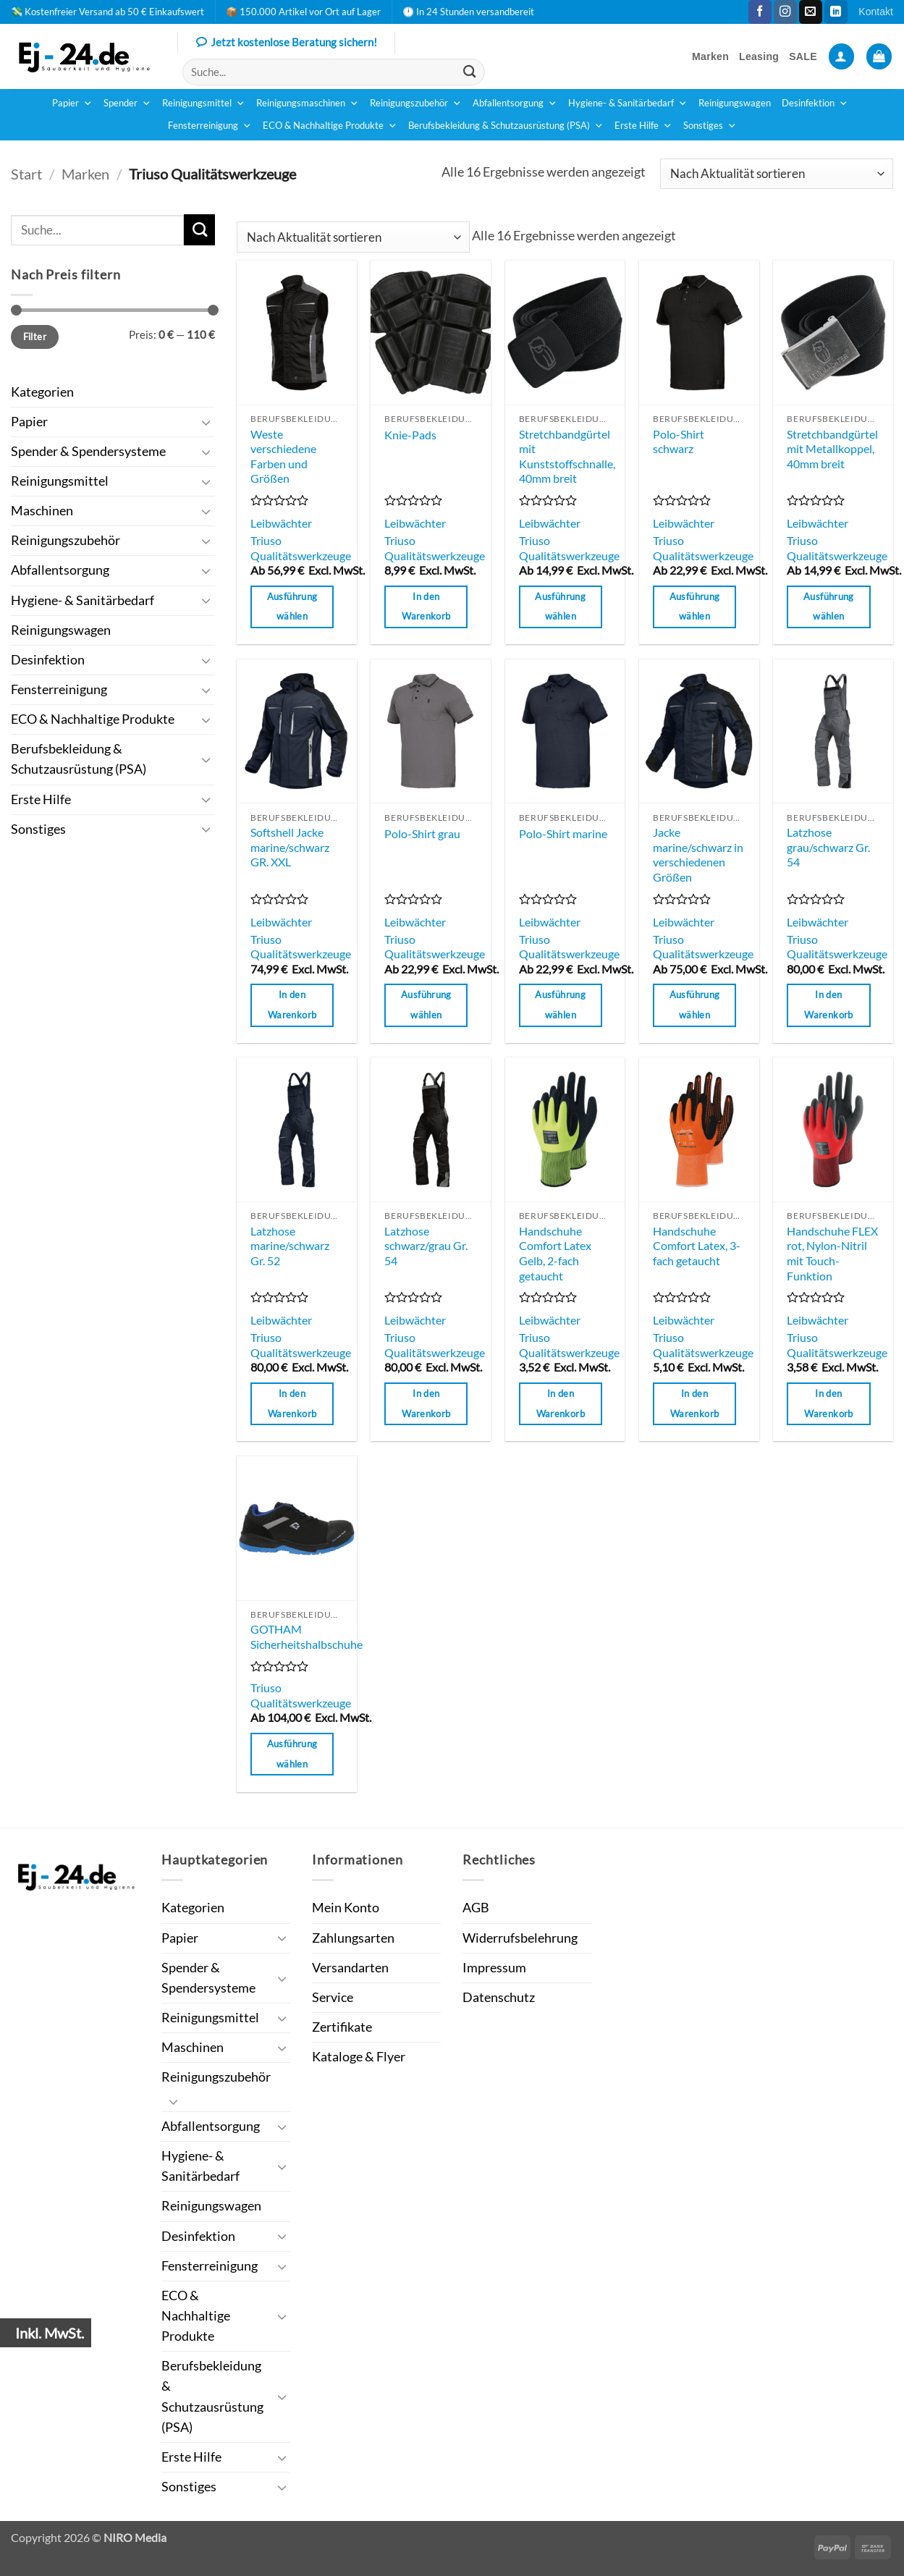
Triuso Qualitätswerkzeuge (300, 547)
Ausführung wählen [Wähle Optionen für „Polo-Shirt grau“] (426, 1005)
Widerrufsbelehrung (520, 1938)
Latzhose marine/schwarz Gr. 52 (289, 1245)
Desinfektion (815, 103)
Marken (710, 56)
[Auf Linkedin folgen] (836, 12)
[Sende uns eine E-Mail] (810, 12)
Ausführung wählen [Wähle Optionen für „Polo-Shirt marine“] (560, 1005)
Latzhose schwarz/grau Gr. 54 (426, 1245)
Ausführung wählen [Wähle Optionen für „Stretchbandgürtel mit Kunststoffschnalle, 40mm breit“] (560, 606)
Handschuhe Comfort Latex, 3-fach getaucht (696, 1245)
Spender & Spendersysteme (88, 451)
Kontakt (875, 11)
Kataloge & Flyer (358, 2056)
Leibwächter (281, 523)
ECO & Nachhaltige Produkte (330, 126)
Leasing (759, 56)
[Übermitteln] (470, 72)
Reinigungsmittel (203, 103)
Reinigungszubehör (416, 103)
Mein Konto (345, 1907)
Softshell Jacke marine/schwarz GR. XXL (289, 847)
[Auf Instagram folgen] (785, 12)
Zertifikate (342, 2027)
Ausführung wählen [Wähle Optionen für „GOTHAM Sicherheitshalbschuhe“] (292, 1754)
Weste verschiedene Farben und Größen (283, 456)
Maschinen (42, 510)
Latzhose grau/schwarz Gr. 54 (828, 847)
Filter (34, 336)
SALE (803, 56)
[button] (841, 56)
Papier (72, 103)
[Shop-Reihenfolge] (776, 174)
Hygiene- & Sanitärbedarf (628, 103)
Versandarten (350, 1967)
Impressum (494, 1967)
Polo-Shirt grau (422, 833)
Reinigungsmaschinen (307, 103)
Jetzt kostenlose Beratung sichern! (286, 43)
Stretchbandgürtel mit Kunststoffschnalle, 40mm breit (567, 456)
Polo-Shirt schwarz (678, 441)
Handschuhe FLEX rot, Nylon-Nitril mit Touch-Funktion (832, 1253)
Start (26, 173)
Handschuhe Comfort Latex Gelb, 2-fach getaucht (555, 1253)
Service (332, 1997)
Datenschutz (498, 1997)
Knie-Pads (410, 435)
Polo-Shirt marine (563, 833)
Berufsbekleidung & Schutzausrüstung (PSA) (506, 126)
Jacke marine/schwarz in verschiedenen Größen (698, 854)
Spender (127, 103)
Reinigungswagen (734, 103)
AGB (475, 1907)
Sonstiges (710, 126)
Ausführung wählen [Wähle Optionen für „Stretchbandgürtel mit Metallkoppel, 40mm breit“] (828, 606)
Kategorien (42, 392)
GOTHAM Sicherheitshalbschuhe (306, 1636)
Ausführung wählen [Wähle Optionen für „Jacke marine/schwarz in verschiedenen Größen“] (694, 1005)
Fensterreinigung (210, 126)
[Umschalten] (206, 422)
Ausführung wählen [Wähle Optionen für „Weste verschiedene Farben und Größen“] (292, 606)
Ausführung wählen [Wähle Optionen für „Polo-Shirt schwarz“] (694, 606)
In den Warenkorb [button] (426, 606)
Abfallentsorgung (515, 103)
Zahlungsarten (353, 1938)
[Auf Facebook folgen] (760, 12)
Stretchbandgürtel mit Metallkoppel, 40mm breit (832, 448)
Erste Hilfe (643, 126)
